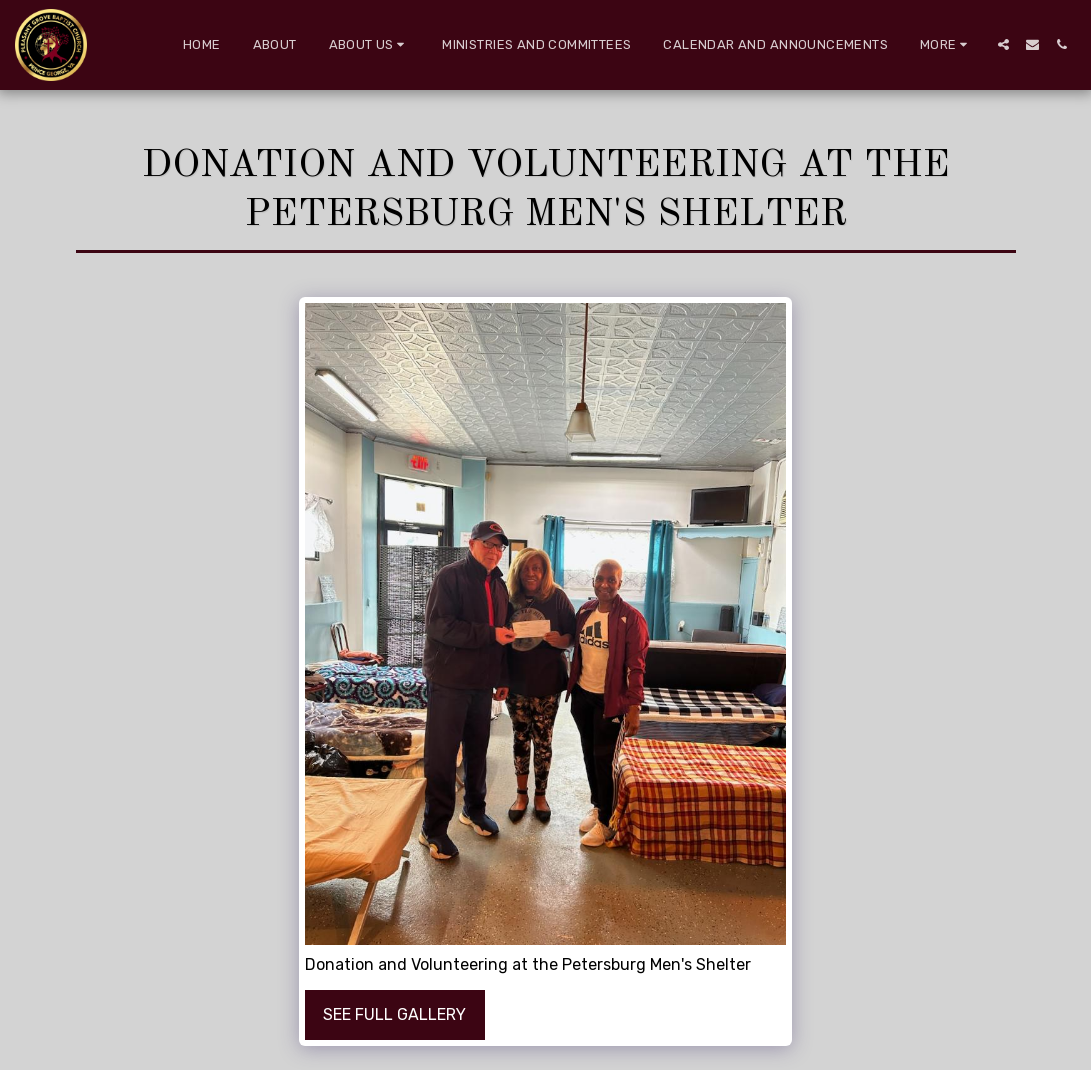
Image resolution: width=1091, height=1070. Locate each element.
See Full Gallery (394, 1014)
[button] (370, 45)
